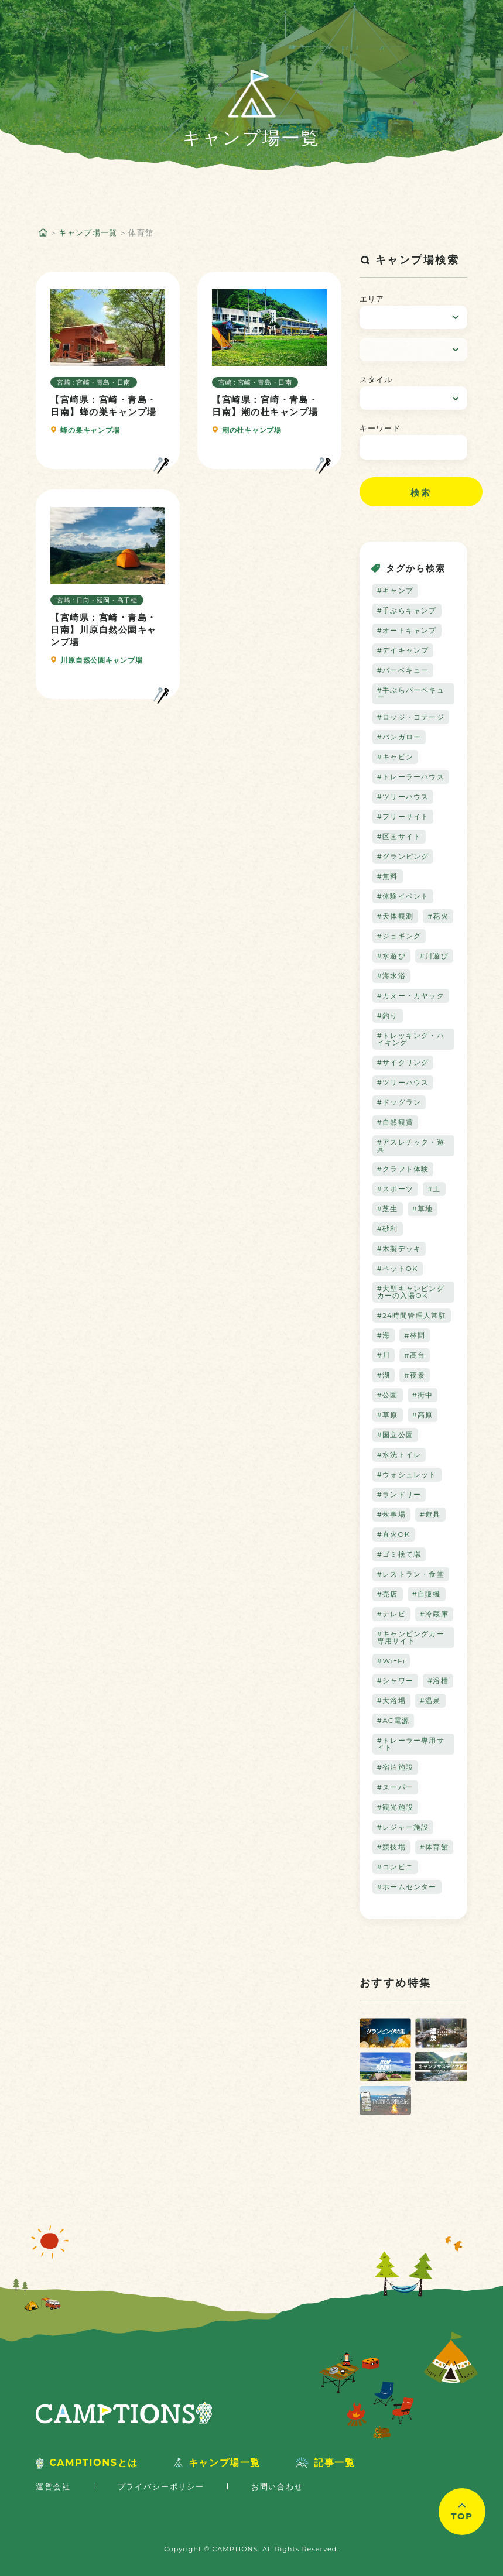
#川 (384, 1355)
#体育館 (434, 1846)
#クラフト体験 (403, 1168)
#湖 (384, 1375)
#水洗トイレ (399, 1454)
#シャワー (395, 1680)
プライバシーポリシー (161, 2486)
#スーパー (395, 1787)
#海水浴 (391, 975)
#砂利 (387, 1228)
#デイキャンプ (403, 650)
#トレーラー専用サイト (410, 1744)
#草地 (422, 1208)
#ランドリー (399, 1494)
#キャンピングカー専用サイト (410, 1637)
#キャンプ (395, 590)
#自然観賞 (395, 1122)
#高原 (422, 1414)
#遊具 (430, 1514)
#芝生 (387, 1208)
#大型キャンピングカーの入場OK (410, 1292)
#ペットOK (397, 1268)
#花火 (438, 916)
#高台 (414, 1355)
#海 (384, 1335)
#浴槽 (438, 1680)
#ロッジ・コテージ (410, 716)
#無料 (387, 876)
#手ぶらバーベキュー (410, 693)
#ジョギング (399, 935)
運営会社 (53, 2486)
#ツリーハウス (403, 796)
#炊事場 (391, 1514)
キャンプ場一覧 (88, 232)
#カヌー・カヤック (410, 995)
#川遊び (434, 955)
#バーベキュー (403, 670)
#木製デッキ (399, 1248)
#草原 (387, 1414)
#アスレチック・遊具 (410, 1145)
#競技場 (391, 1846)
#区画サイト (399, 836)
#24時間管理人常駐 (412, 1315)
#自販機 (426, 1594)
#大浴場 (391, 1700)
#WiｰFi (391, 1660)
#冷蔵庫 (434, 1613)
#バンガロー (399, 736)
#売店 (387, 1594)
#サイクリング (403, 1062)
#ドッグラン (399, 1102)
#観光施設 (395, 1807)
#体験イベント (403, 896)
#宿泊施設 (395, 1767)
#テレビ (391, 1613)
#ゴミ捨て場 (399, 1554)
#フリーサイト (403, 816)
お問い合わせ (277, 2486)
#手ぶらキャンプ (407, 610)
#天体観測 (395, 916)
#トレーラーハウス (410, 776)
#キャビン (395, 756)
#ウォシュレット (407, 1474)
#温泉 (430, 1700)
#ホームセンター (407, 1886)
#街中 (422, 1394)
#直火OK (393, 1534)
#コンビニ (395, 1866)
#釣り (387, 1015)
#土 (434, 1188)
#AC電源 (393, 1720)
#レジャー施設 (403, 1827)
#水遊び (391, 955)
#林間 (414, 1335)
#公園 (387, 1394)
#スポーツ (395, 1188)
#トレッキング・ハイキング (410, 1039)
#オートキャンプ (407, 630)
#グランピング (403, 856)
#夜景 (414, 1375)
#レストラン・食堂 (410, 1574)
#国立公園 (395, 1434)
